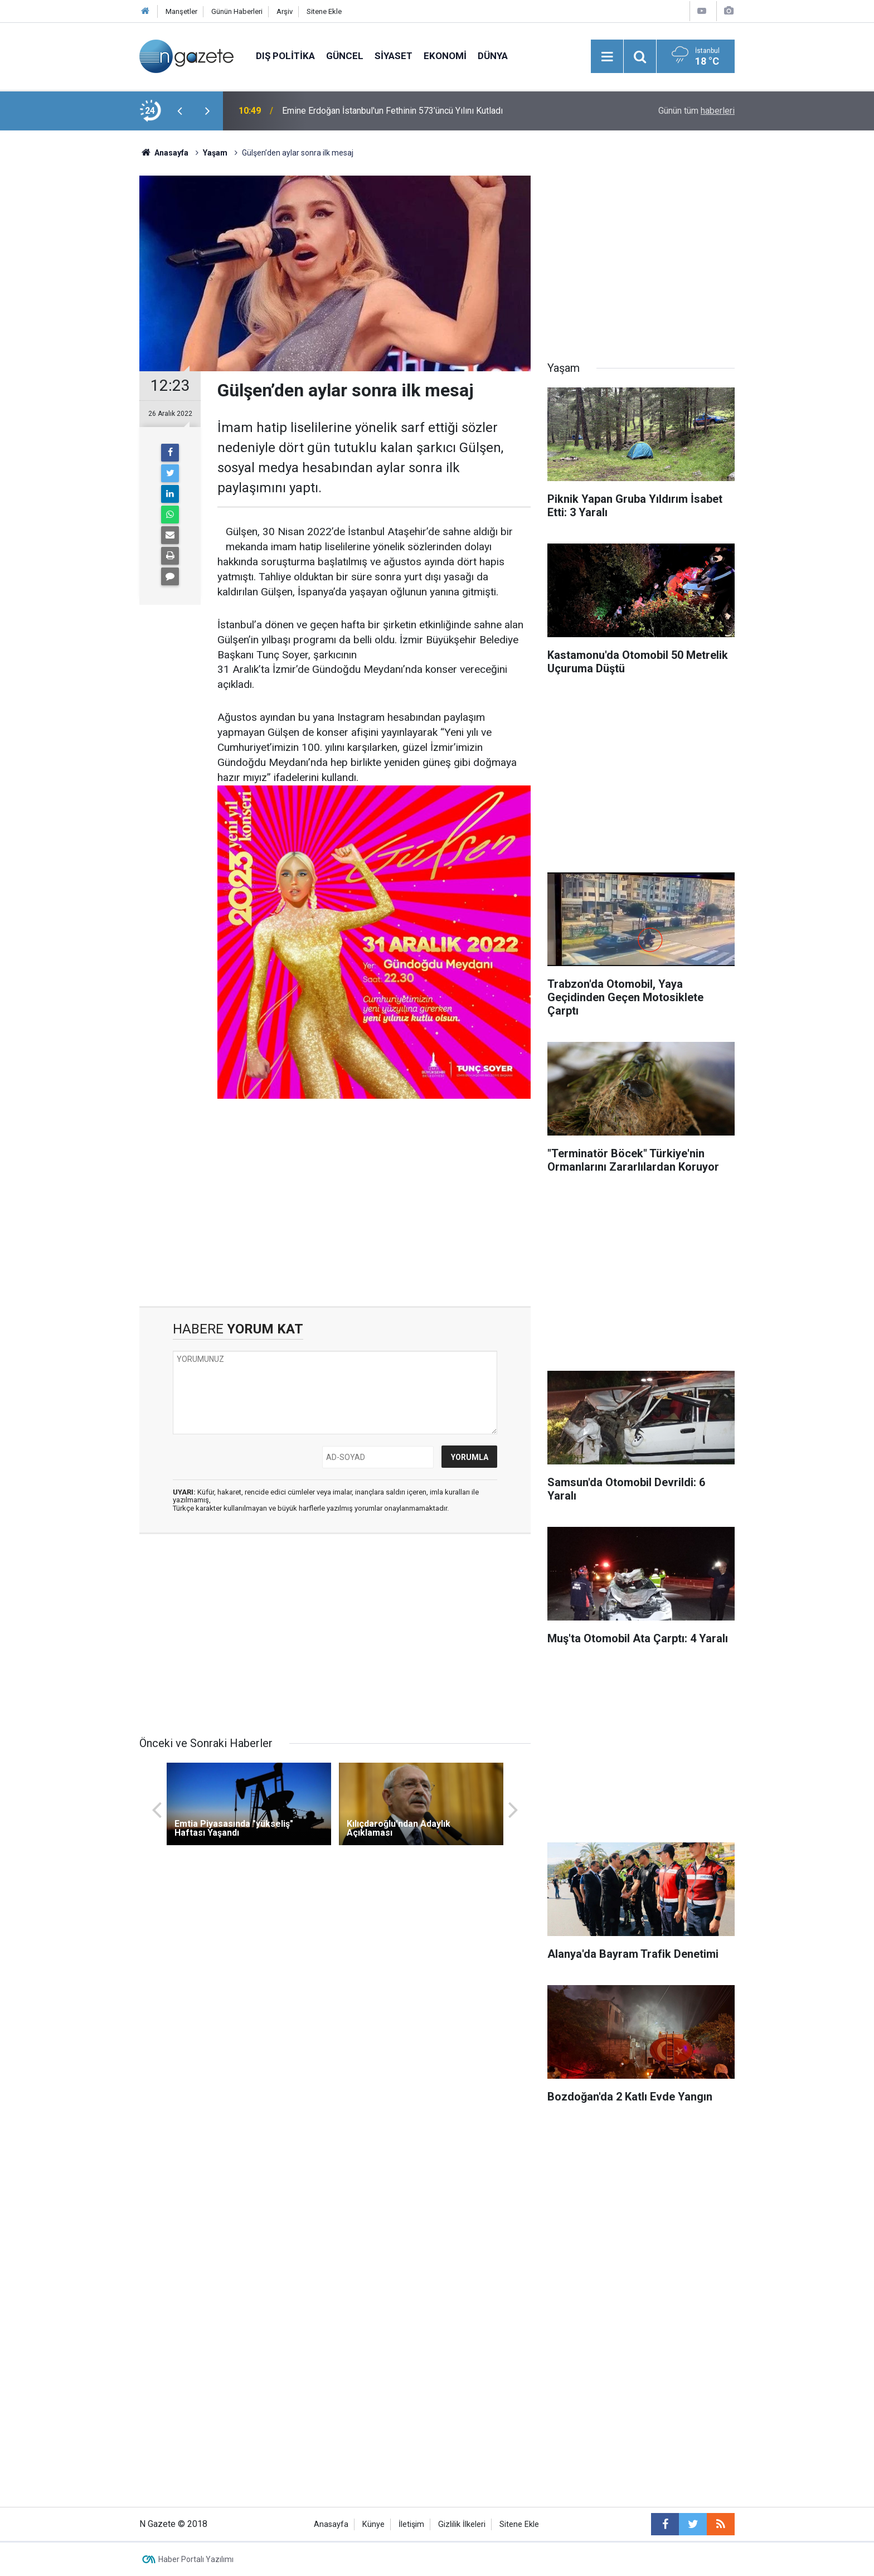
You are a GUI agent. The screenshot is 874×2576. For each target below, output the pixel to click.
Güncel (344, 55)
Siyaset (393, 55)
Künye (373, 2524)
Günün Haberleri (237, 11)
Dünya (493, 55)
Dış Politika (285, 55)
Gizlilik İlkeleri (461, 2524)
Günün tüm (696, 110)
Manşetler (181, 11)
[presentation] (179, 111)
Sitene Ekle (324, 11)
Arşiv (284, 11)
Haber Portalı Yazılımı (196, 2559)
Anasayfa (331, 2524)
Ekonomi (445, 55)
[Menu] (607, 56)
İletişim (411, 2524)
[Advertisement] (75, 326)
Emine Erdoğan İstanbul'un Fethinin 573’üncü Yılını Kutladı (392, 110)
